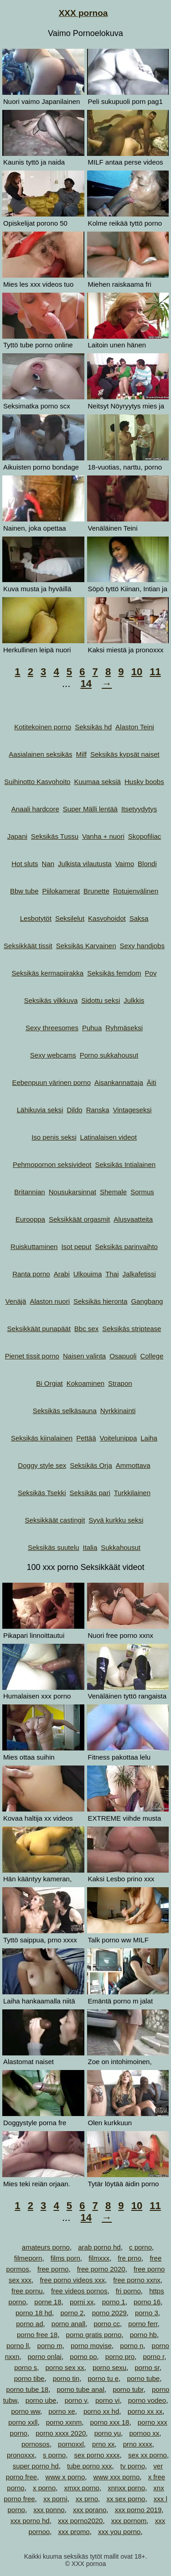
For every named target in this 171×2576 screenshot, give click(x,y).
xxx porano (89, 2510)
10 (136, 671)
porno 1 (113, 2302)
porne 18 (47, 2302)
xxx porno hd (30, 2520)
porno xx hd (101, 2411)
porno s (25, 2367)
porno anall (68, 2324)
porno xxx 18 (109, 2422)
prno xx (103, 2444)
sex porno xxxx (97, 2455)
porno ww (25, 2411)
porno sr (147, 2367)
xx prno (87, 2499)
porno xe (61, 2411)
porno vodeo (147, 2400)
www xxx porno (116, 2477)
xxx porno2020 (80, 2520)
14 (85, 683)
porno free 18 (37, 2335)
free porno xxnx (136, 2280)
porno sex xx (65, 2367)
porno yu (107, 2433)
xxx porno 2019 (138, 2510)
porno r (153, 2356)
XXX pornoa (83, 13)
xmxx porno (81, 2488)
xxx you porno (119, 2531)
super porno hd (36, 2466)
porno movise (91, 2345)
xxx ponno (48, 2510)
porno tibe (29, 2378)
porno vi (107, 2400)
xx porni (55, 2499)
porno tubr (128, 2389)
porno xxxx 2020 (61, 2433)
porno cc (106, 2324)
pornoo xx (144, 2433)
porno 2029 (109, 2313)
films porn (65, 2258)
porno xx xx (145, 2411)
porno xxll (22, 2422)
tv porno (132, 2466)
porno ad (29, 2324)
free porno (52, 2269)
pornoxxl (71, 2444)
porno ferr (142, 2324)
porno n (131, 2345)
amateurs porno (46, 2247)
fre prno (129, 2258)
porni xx (82, 2302)
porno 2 (71, 2313)
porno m (49, 2345)
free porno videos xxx (72, 2280)
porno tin (66, 2378)
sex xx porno (147, 2455)
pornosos (35, 2444)
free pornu (26, 2291)
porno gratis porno (94, 2335)
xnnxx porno (126, 2488)
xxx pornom (129, 2520)
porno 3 (146, 2313)
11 (155, 671)
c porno (140, 2247)
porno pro (120, 2356)
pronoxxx (21, 2455)
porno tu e (103, 2378)
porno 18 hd (34, 2313)
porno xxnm (64, 2422)
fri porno (128, 2291)
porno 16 (147, 2302)
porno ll (17, 2345)
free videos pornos (79, 2291)
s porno (54, 2455)
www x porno (65, 2477)
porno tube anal (80, 2389)
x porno (44, 2488)
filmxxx (98, 2258)
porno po (83, 2356)
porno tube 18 (27, 2389)
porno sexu (109, 2367)
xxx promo (73, 2531)
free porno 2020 (101, 2269)
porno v (76, 2400)
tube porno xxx (89, 2466)
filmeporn (28, 2258)
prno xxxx (137, 2444)
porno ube (41, 2400)
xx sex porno (125, 2499)
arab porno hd (99, 2247)
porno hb (143, 2335)
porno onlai (45, 2356)
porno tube (143, 2378)
